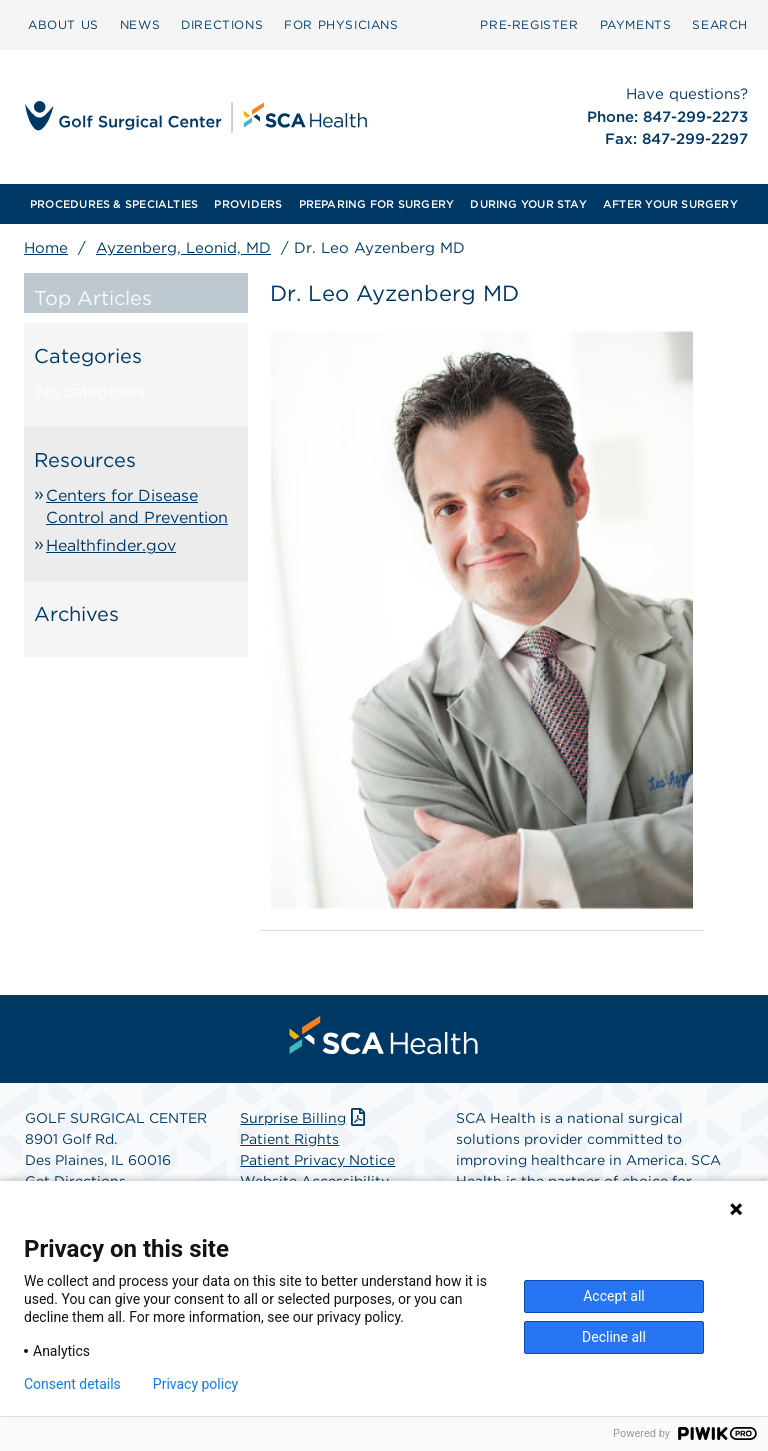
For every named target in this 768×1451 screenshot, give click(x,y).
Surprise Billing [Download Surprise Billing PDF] (304, 1118)
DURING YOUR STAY (528, 204)
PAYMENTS (636, 24)
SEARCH (720, 24)
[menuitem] (63, 25)
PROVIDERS (248, 204)
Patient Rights (289, 1139)
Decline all (614, 1337)
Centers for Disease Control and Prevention (137, 506)
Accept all (614, 1296)
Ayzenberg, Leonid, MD (183, 248)
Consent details (72, 1384)
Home (46, 248)
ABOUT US (63, 24)
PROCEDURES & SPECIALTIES (114, 204)
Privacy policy (195, 1384)
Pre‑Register (529, 24)
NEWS (140, 24)
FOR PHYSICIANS (341, 24)
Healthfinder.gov (111, 545)
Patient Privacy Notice (317, 1160)
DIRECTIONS (222, 24)
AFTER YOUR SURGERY (670, 204)
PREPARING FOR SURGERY (377, 204)
